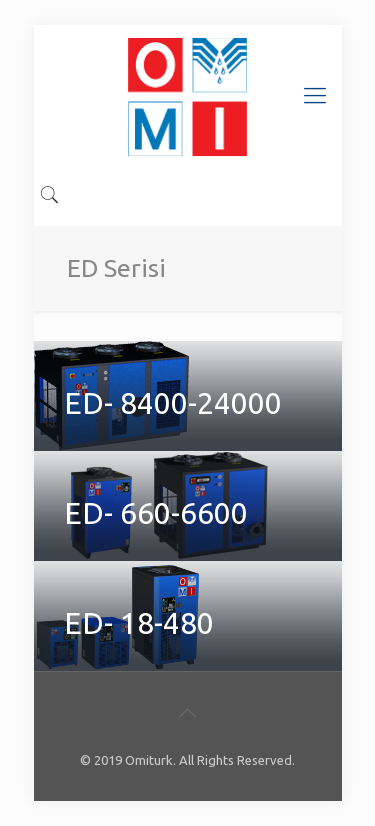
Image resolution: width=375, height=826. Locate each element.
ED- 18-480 (139, 623)
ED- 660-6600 (156, 513)
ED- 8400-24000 (173, 403)
